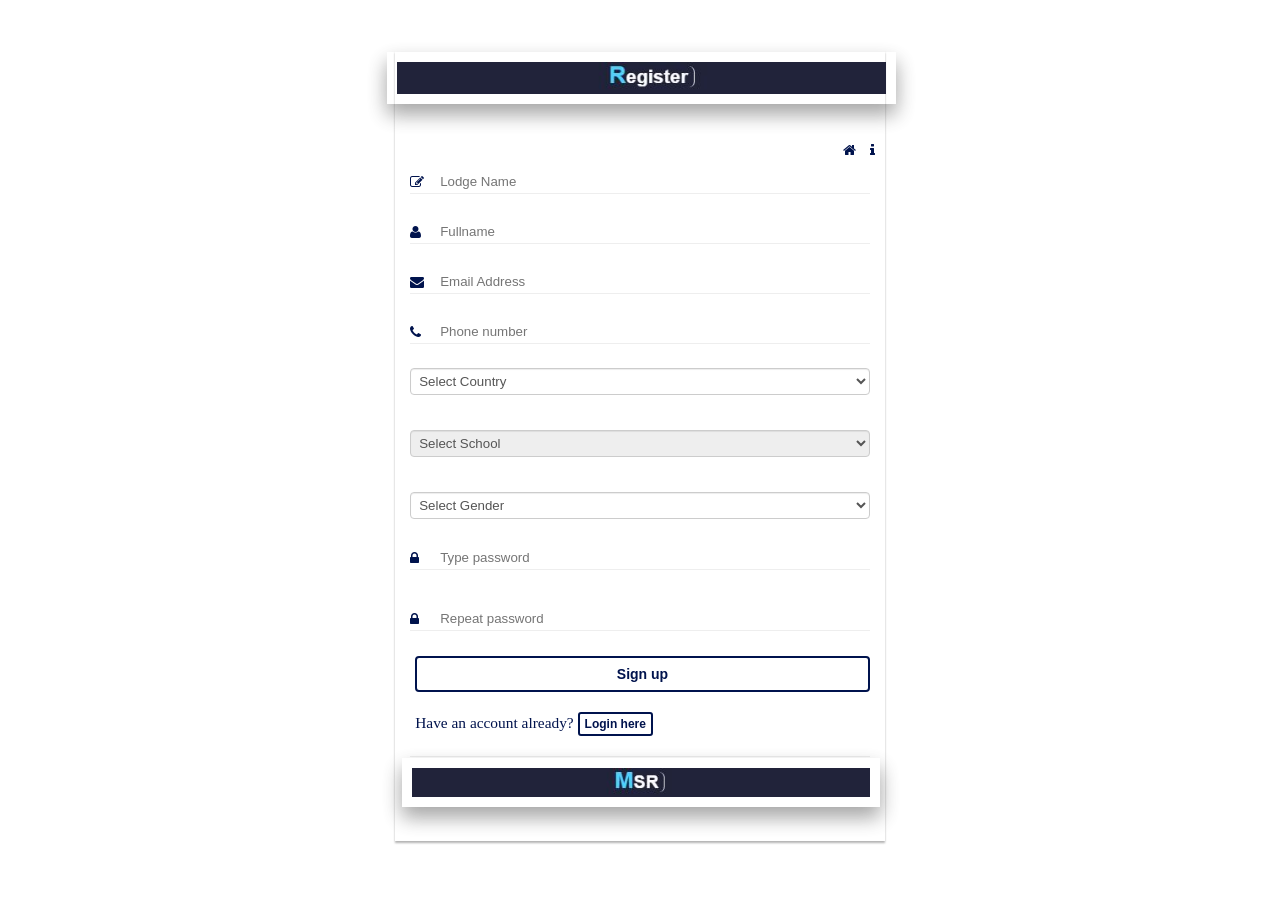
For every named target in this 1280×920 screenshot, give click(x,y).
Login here (615, 724)
